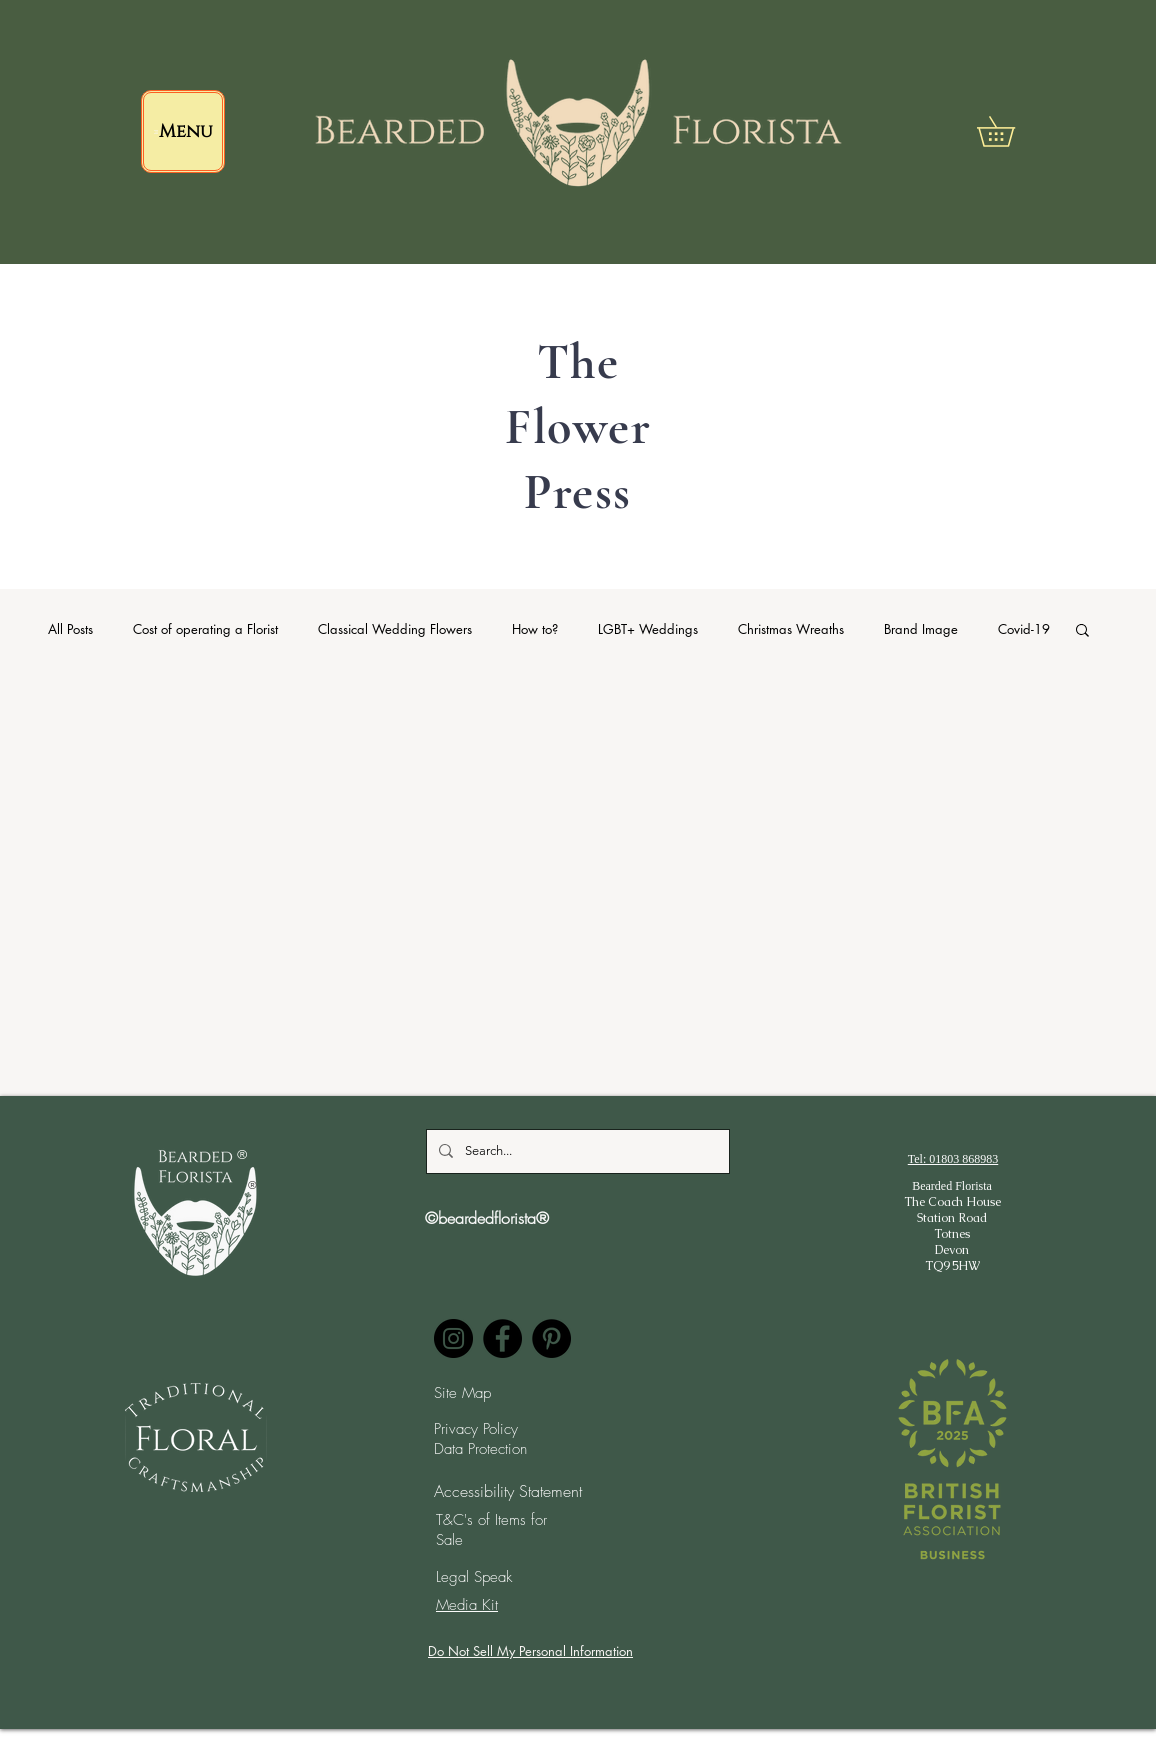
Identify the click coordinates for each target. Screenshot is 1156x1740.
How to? (535, 629)
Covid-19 (1024, 629)
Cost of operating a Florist (205, 629)
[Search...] (576, 1151)
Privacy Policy (476, 1429)
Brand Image (921, 629)
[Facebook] (502, 1338)
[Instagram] (453, 1338)
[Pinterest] (551, 1338)
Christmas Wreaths (791, 629)
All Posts (70, 629)
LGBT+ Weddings (648, 629)
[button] (1010, 131)
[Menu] (183, 131)
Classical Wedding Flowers (395, 629)
